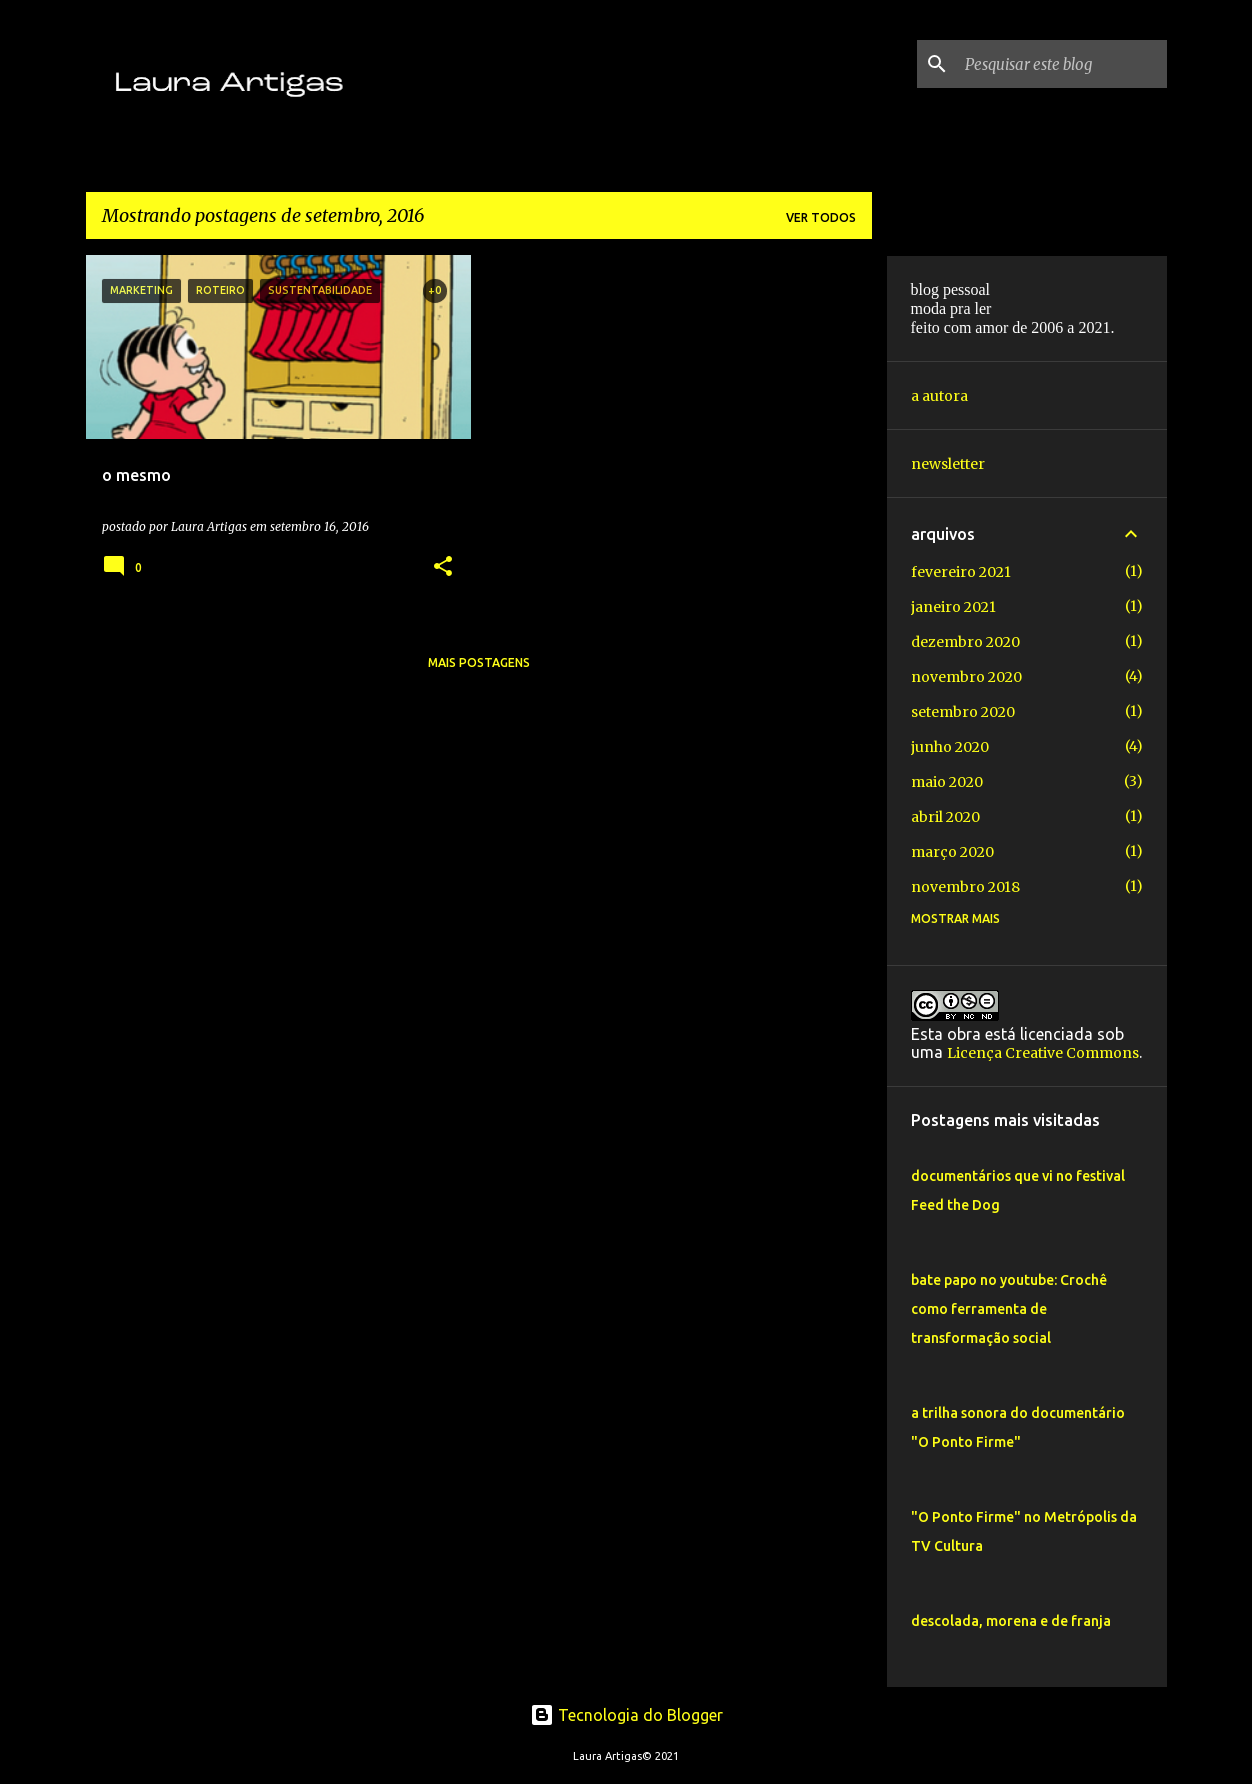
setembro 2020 (963, 712)
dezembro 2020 (965, 642)
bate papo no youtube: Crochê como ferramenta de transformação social (1009, 1309)
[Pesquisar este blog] (1062, 64)
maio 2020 (947, 782)
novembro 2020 (966, 677)
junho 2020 (950, 747)
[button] (443, 567)
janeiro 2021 (953, 607)
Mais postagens (479, 662)
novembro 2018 (965, 887)
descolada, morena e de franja (1011, 1621)
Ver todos (821, 217)
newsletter (948, 464)
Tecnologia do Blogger (626, 1715)
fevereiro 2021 (961, 572)
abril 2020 (945, 817)
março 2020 (952, 852)
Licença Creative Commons (1043, 1053)
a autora (939, 396)
